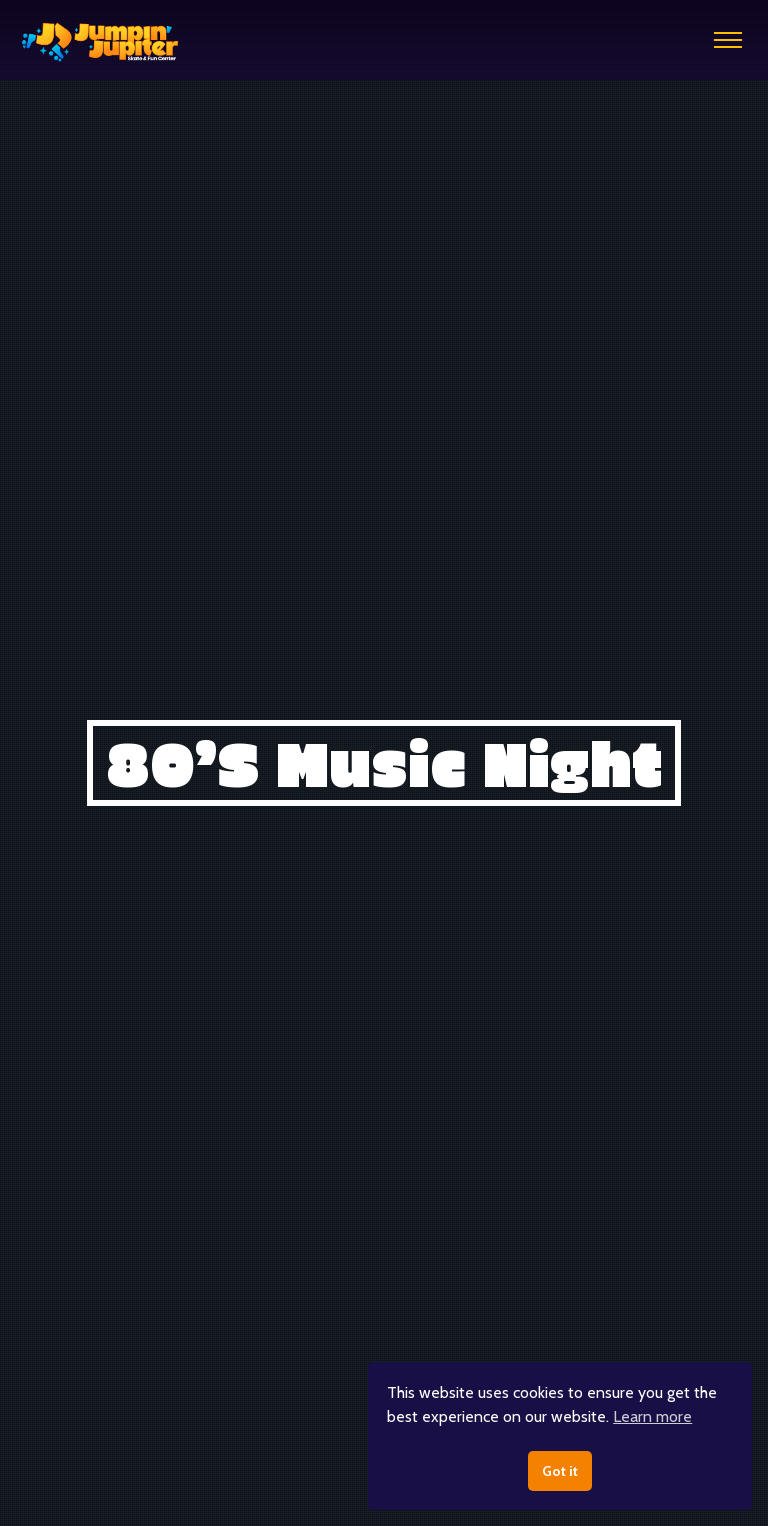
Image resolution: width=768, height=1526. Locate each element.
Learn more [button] (652, 1416)
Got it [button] (560, 1471)
